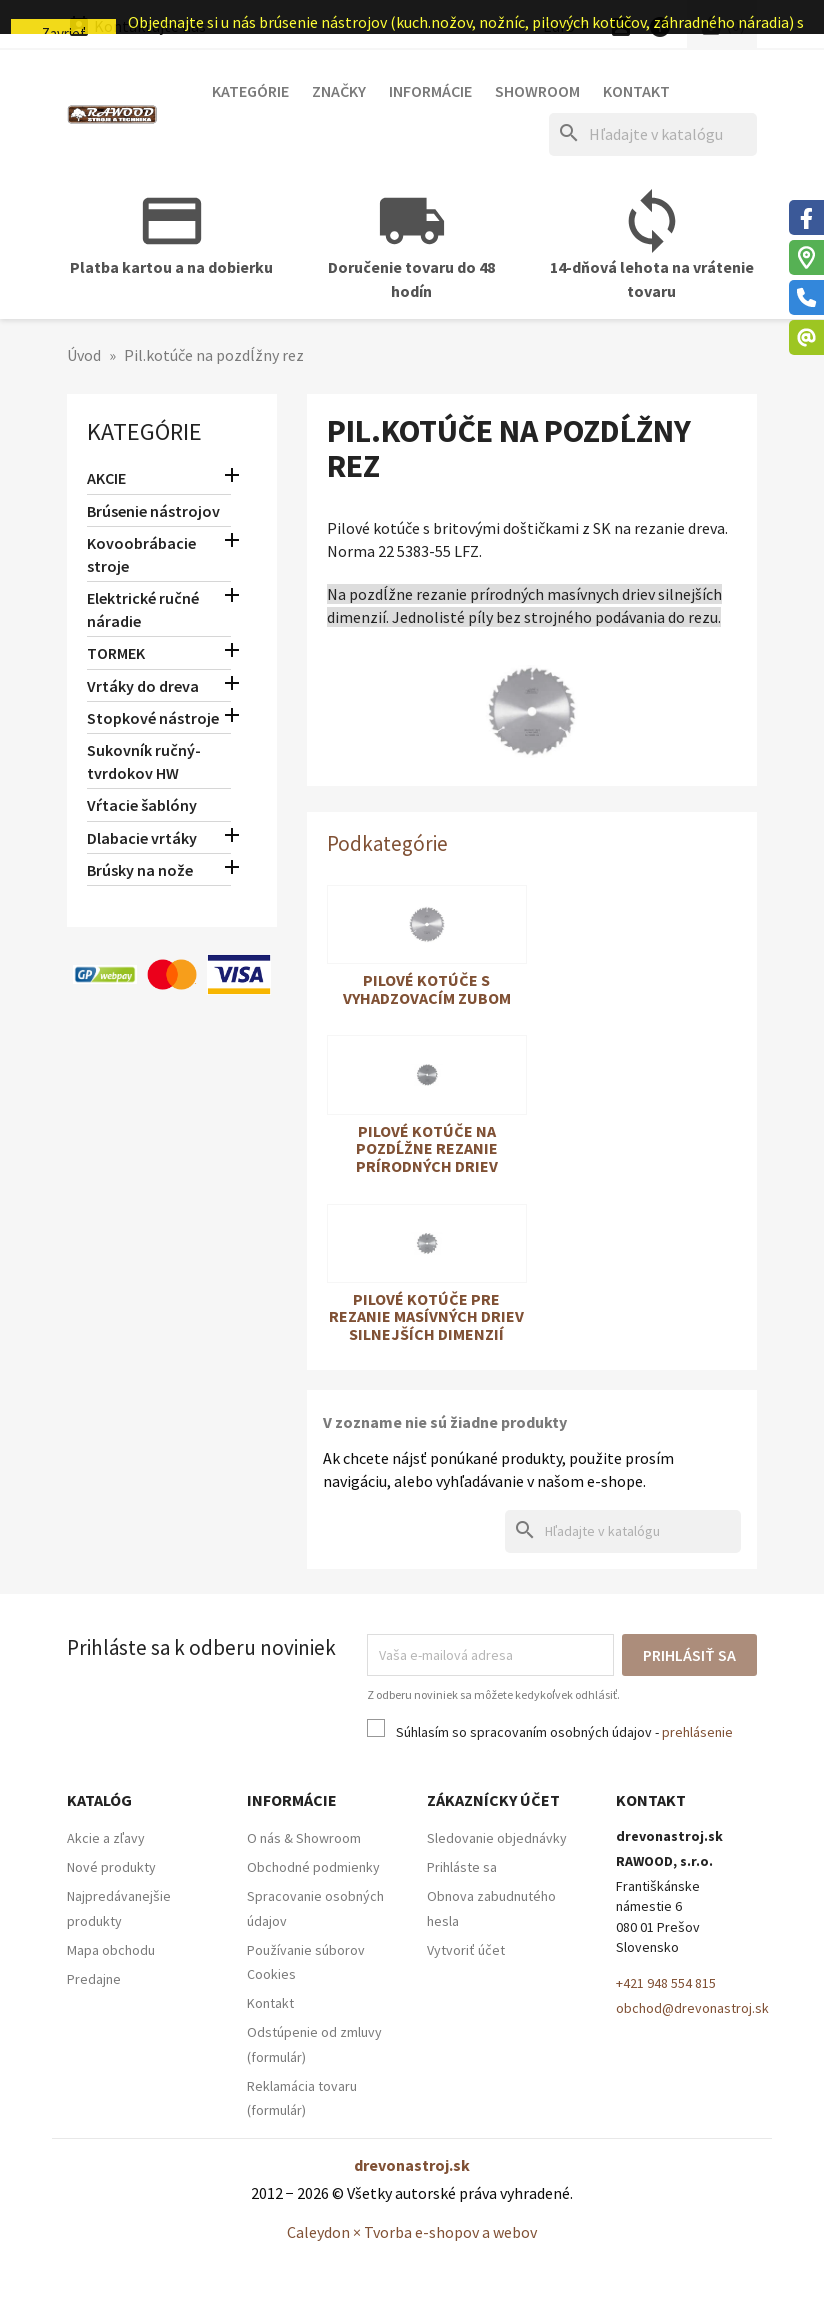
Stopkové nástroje (153, 718)
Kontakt (636, 91)
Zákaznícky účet (493, 1800)
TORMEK (116, 653)
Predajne (94, 1979)
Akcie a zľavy (106, 1838)
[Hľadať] (653, 134)
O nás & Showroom (304, 1838)
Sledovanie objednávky (497, 1838)
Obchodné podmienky (313, 1867)
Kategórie (250, 91)
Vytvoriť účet (466, 1950)
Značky (339, 91)
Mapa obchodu (111, 1950)
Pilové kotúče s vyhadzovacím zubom (427, 989)
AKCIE (106, 478)
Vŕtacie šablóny (142, 805)
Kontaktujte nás (136, 26)
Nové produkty (111, 1867)
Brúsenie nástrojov (153, 511)
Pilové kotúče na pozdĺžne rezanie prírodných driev (427, 1148)
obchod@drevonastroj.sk (692, 2008)
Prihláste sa (462, 1867)
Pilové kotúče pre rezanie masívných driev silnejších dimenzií (426, 1316)
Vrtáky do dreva (143, 686)
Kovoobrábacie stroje (141, 554)
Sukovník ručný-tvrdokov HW (144, 761)
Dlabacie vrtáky (142, 838)
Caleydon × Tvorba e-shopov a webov (412, 2232)
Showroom (537, 91)
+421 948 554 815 (666, 1983)
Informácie (430, 91)
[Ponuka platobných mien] (569, 27)
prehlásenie (697, 1732)
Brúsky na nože (140, 870)
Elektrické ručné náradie (143, 609)
